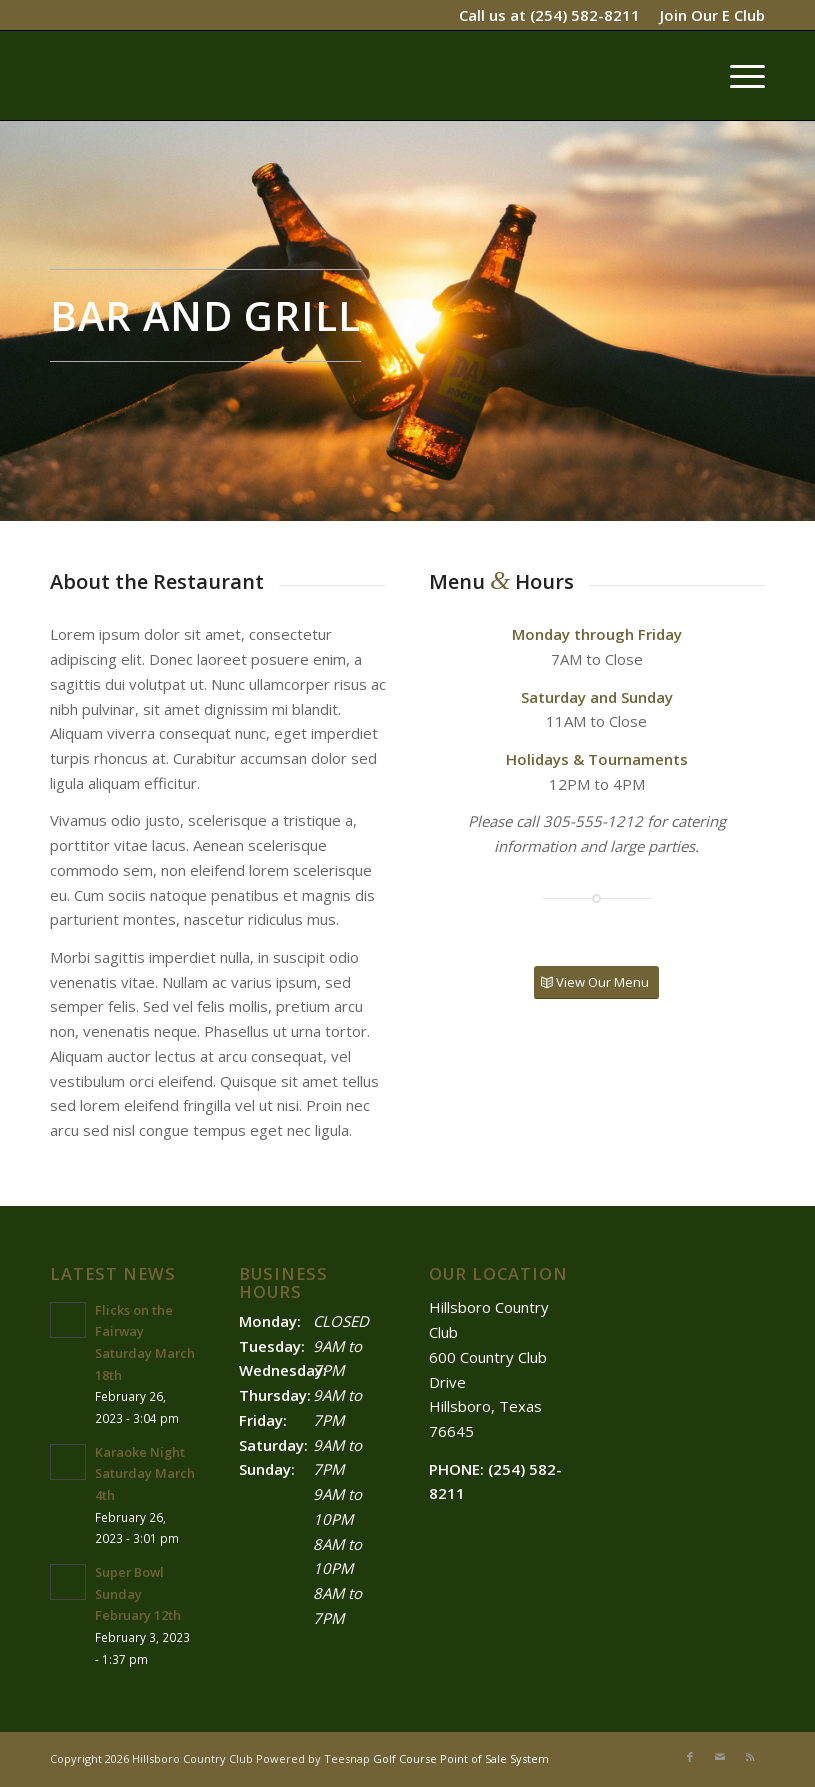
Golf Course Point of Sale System (461, 1758)
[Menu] (737, 75)
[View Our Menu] (596, 982)
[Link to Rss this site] (750, 1757)
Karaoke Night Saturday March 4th (145, 1473)
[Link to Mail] (720, 1757)
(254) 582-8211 (585, 15)
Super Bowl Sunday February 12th (138, 1593)
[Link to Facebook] (690, 1757)
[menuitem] (707, 15)
